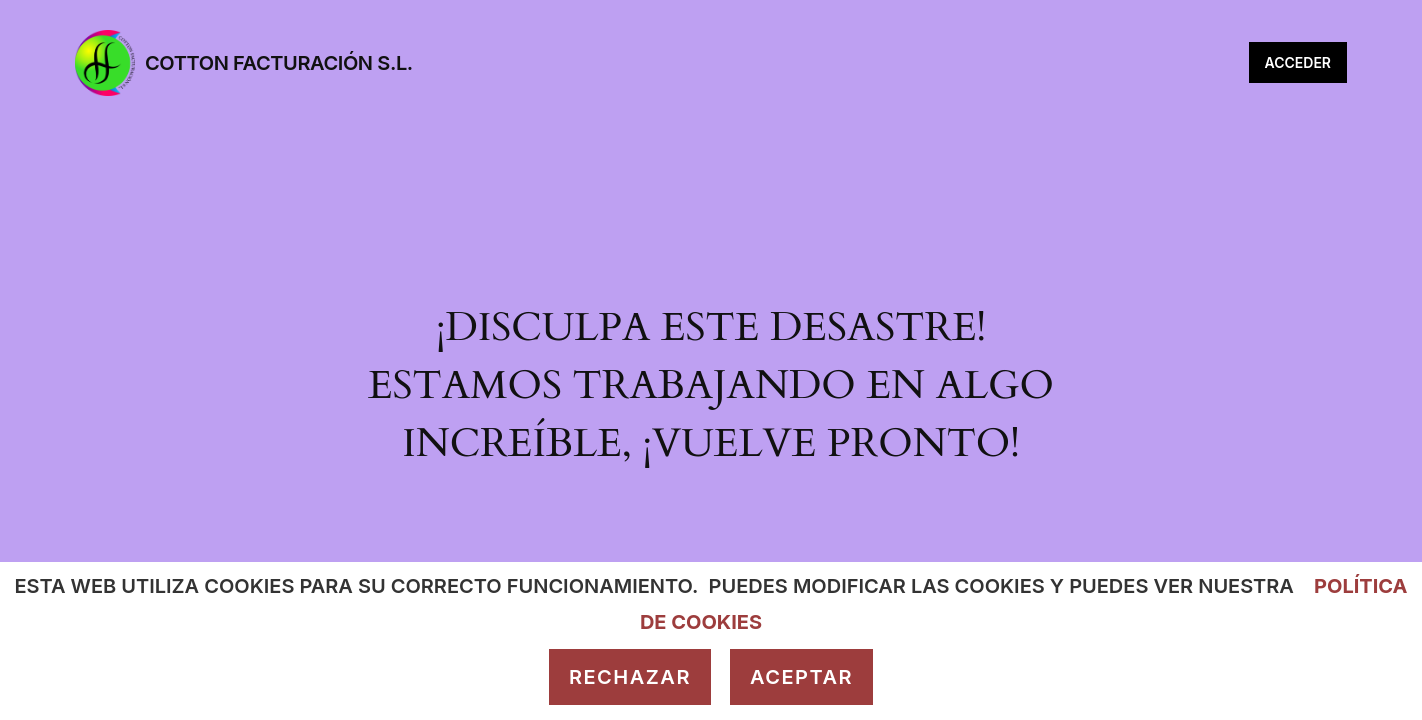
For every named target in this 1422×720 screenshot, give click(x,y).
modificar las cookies (919, 586)
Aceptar (801, 677)
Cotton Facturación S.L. (279, 63)
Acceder (1298, 62)
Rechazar (630, 677)
